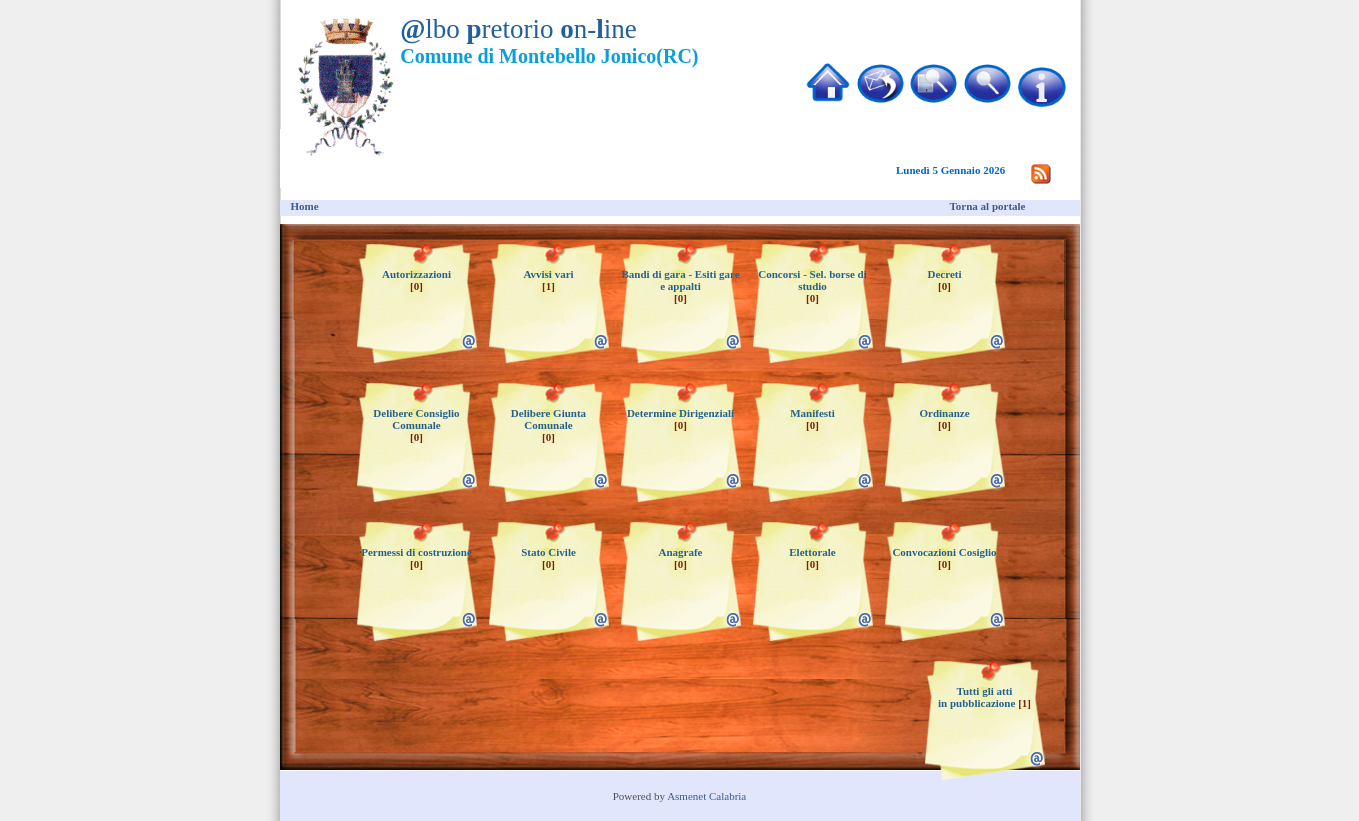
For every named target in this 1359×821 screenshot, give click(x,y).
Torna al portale (988, 206)
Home (305, 206)
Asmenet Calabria (706, 796)
